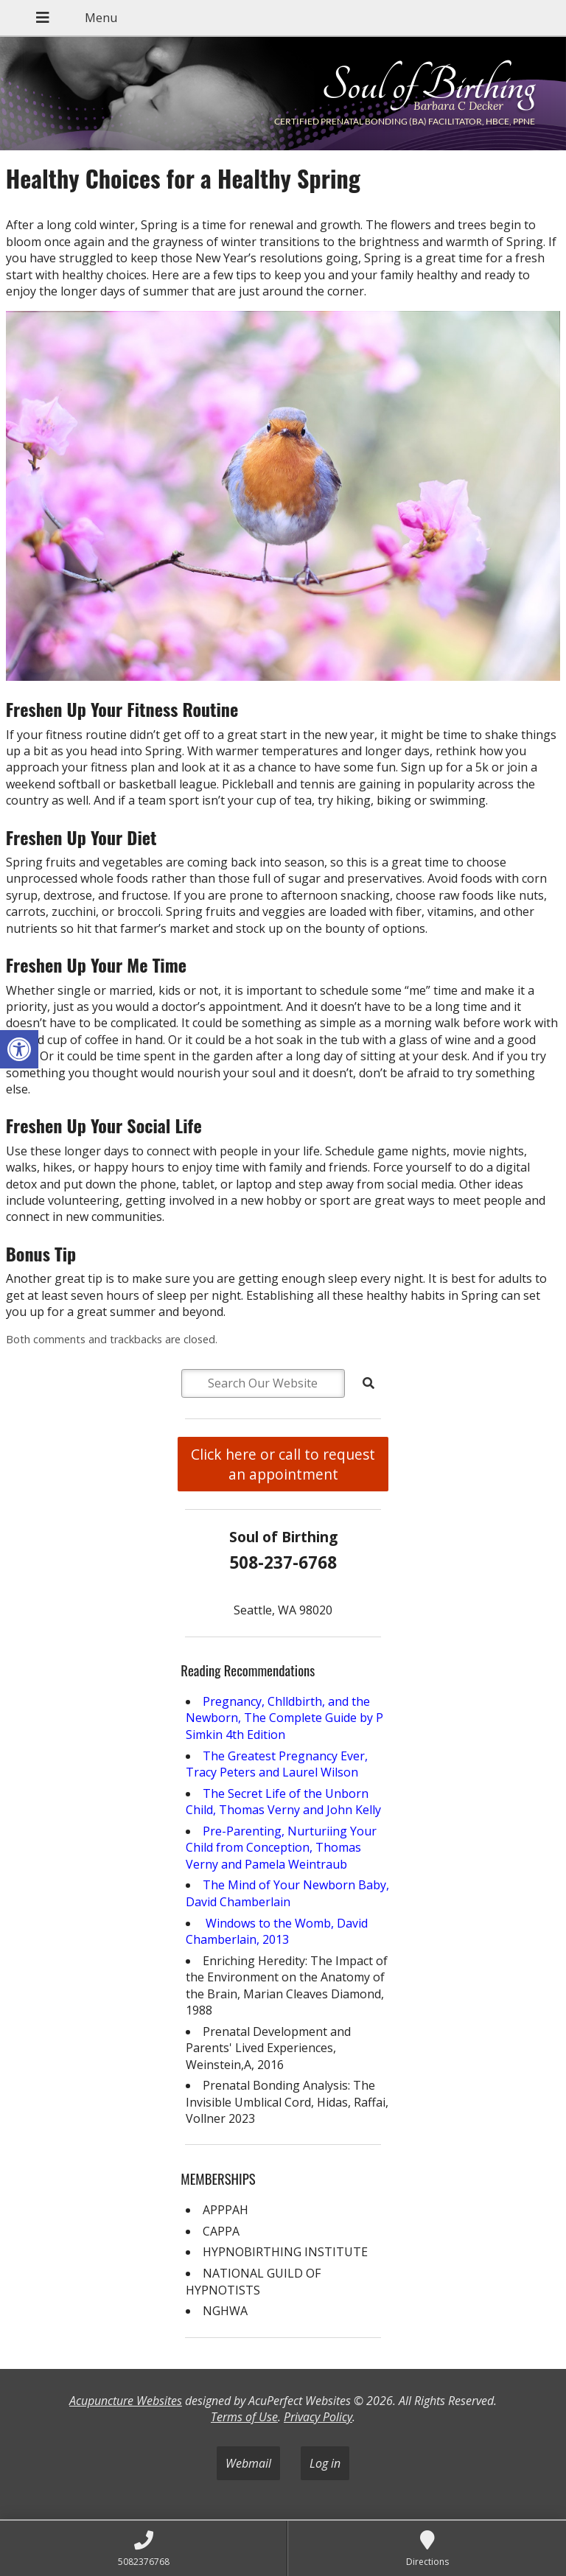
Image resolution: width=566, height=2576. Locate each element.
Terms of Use (244, 2417)
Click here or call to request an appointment (283, 1464)
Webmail (248, 2463)
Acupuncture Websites (125, 2401)
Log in (325, 2463)
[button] (19, 1049)
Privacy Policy (318, 2417)
